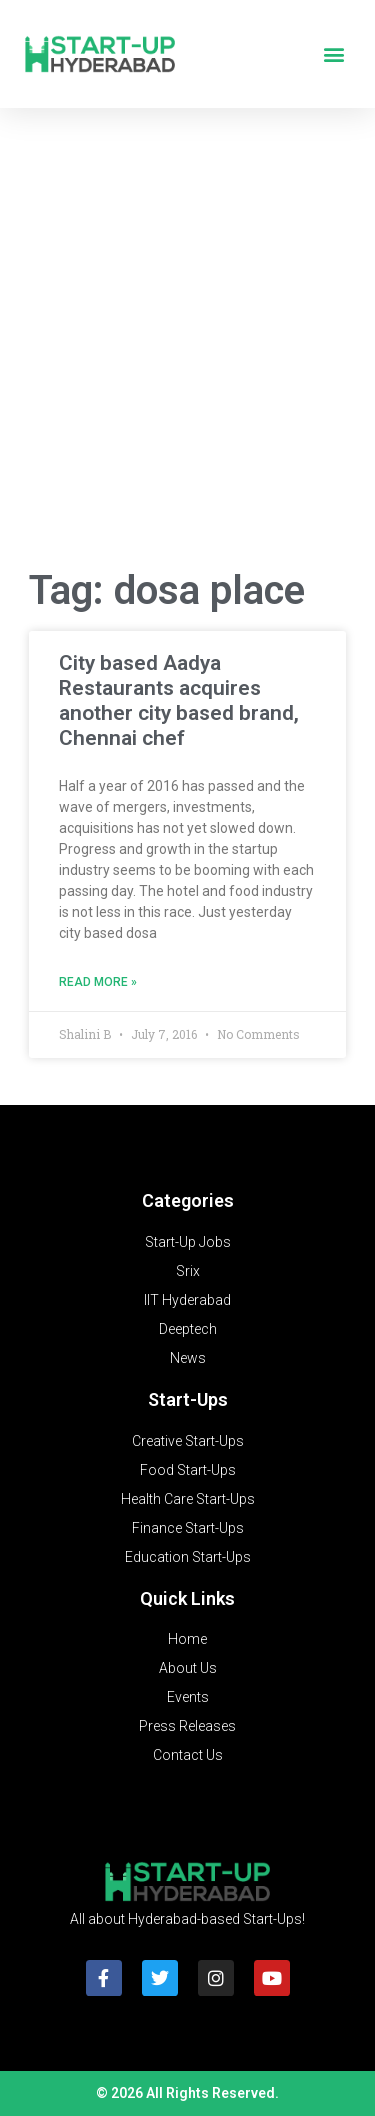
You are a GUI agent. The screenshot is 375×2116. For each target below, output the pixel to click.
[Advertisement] (187, 343)
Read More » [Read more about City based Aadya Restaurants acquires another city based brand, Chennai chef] (98, 982)
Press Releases (187, 1726)
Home (187, 1639)
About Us (188, 1668)
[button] (333, 54)
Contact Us (188, 1755)
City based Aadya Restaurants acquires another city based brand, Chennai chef (179, 701)
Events (188, 1697)
